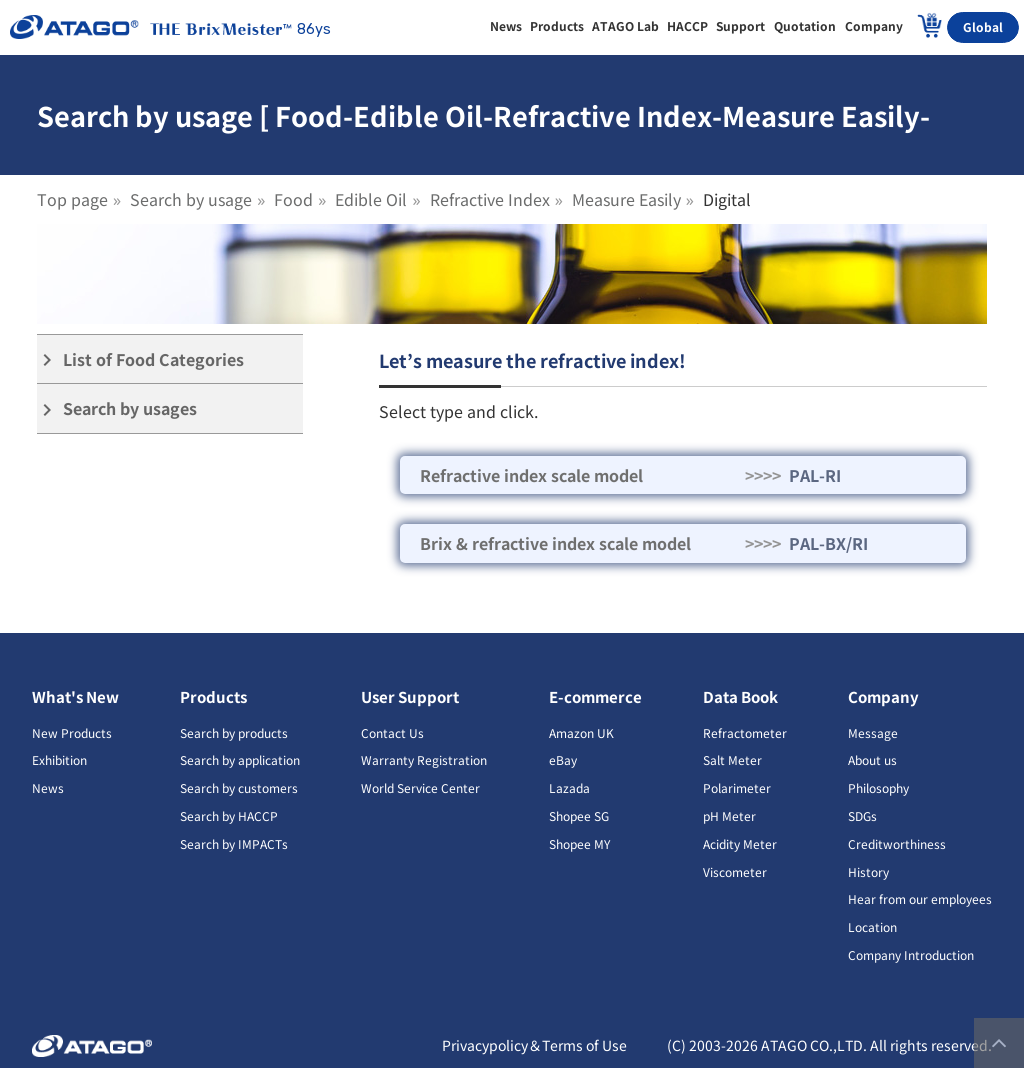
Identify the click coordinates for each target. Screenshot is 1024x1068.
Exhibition (59, 759)
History (868, 871)
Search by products (234, 732)
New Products (72, 732)
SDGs (862, 815)
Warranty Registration (424, 759)
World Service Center (420, 787)
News (48, 787)
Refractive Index (490, 199)
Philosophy (878, 787)
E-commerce (595, 696)
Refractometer (745, 732)
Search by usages (117, 408)
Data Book (740, 696)
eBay (563, 759)
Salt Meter (732, 759)
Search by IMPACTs (234, 843)
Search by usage (191, 199)
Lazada (569, 787)
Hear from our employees (920, 898)
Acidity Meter (740, 843)
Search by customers (239, 787)
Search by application (240, 759)
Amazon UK (581, 732)
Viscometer (735, 871)
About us (872, 759)
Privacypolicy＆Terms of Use (534, 1045)
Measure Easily (626, 199)
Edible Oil (371, 199)
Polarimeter (737, 787)
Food (293, 199)
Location (872, 926)
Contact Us (392, 732)
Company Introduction (911, 954)
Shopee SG (579, 815)
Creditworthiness (897, 843)
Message (873, 732)
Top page (72, 199)
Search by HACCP (229, 815)
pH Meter (729, 815)
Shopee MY (579, 843)
